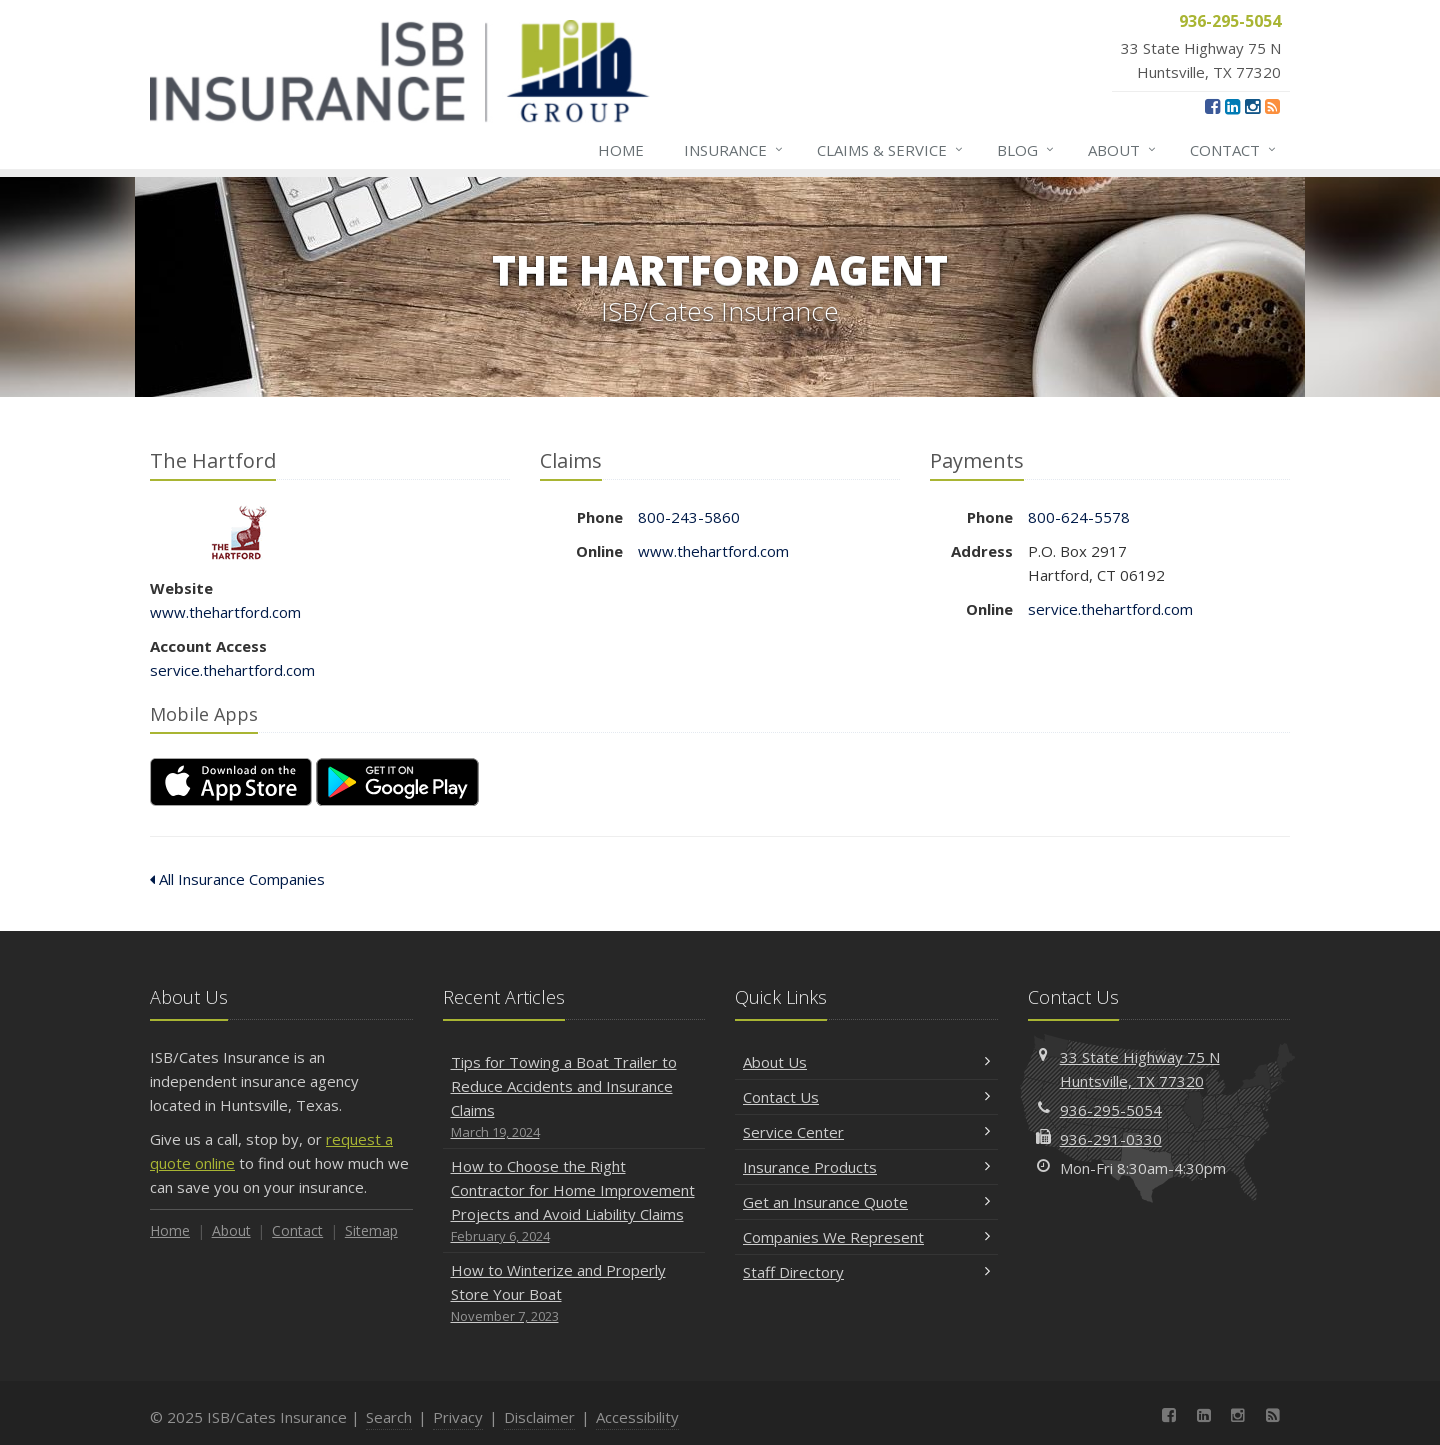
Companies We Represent (866, 1237)
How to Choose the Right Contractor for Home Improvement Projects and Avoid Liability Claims (574, 1201)
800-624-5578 (1079, 517)
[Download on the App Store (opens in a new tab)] (231, 782)
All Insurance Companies (237, 879)
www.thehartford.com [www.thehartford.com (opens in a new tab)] (225, 612)
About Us (866, 1062)
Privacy (458, 1417)
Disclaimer (539, 1417)
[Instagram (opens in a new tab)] (1252, 106)
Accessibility (637, 1417)
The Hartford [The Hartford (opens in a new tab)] (239, 532)
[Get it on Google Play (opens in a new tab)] (397, 782)
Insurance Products (866, 1167)
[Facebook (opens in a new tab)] (1212, 106)
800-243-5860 (689, 517)
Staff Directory (866, 1272)
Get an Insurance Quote (866, 1202)
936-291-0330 (1111, 1139)
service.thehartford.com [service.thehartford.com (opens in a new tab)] (232, 670)
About (1123, 150)
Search (389, 1417)
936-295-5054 (1111, 1110)
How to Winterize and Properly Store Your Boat (574, 1293)
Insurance (734, 150)
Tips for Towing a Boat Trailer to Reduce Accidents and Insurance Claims (574, 1097)
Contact (1234, 150)
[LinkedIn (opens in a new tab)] (1232, 106)
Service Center (866, 1132)
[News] (1272, 106)
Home (621, 150)
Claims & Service (891, 150)
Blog (1026, 150)
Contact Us (866, 1097)
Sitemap (371, 1230)
